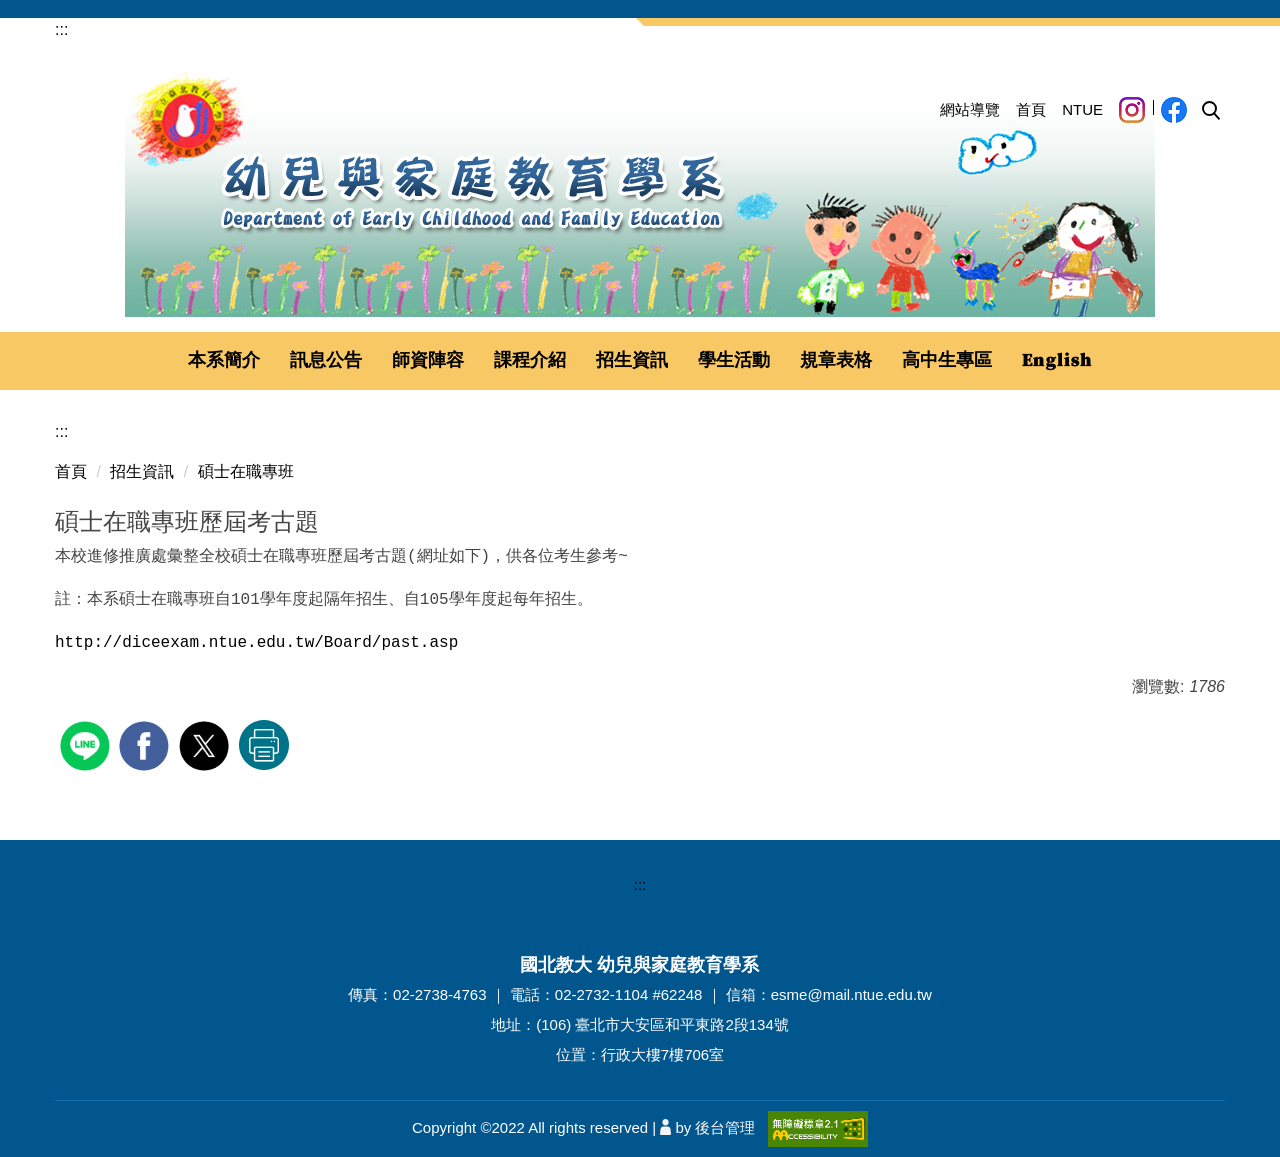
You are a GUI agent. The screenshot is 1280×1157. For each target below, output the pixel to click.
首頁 (1031, 109)
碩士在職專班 (246, 471)
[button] (1211, 111)
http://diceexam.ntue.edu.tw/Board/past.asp (256, 643)
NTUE (1082, 109)
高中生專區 (947, 360)
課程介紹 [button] (530, 360)
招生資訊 (142, 471)
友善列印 (264, 745)
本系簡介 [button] (224, 360)
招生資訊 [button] (632, 360)
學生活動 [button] (734, 360)
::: (61, 29)
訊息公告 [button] (326, 360)
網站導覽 (970, 109)
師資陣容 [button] (428, 360)
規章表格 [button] (836, 360)
